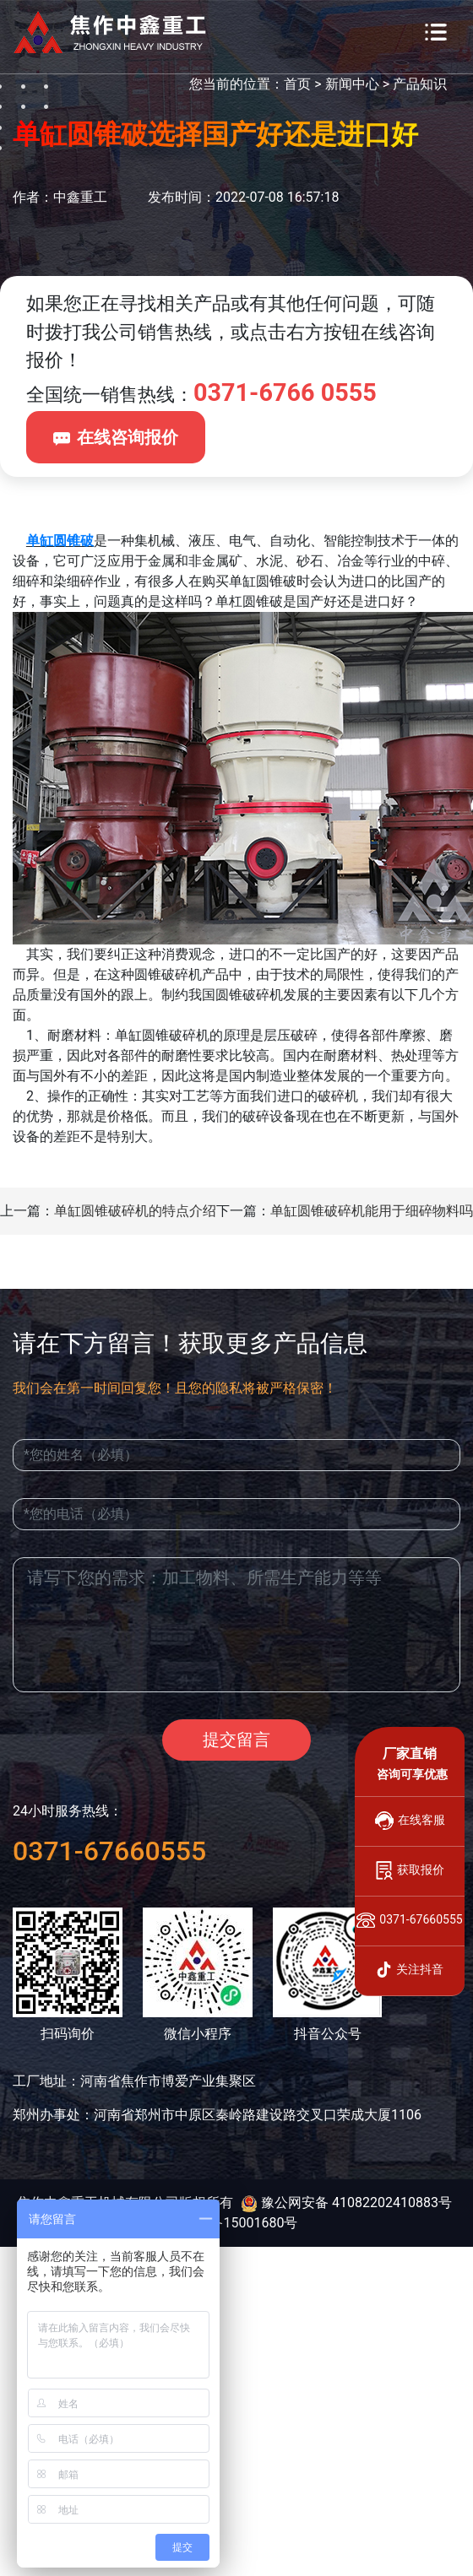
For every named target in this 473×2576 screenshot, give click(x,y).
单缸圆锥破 (60, 541)
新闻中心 (352, 84)
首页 (297, 84)
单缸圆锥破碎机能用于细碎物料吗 (371, 1211)
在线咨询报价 (115, 437)
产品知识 (420, 84)
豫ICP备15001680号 (237, 2223)
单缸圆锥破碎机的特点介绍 (135, 1211)
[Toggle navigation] (435, 32)
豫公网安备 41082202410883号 (346, 2202)
